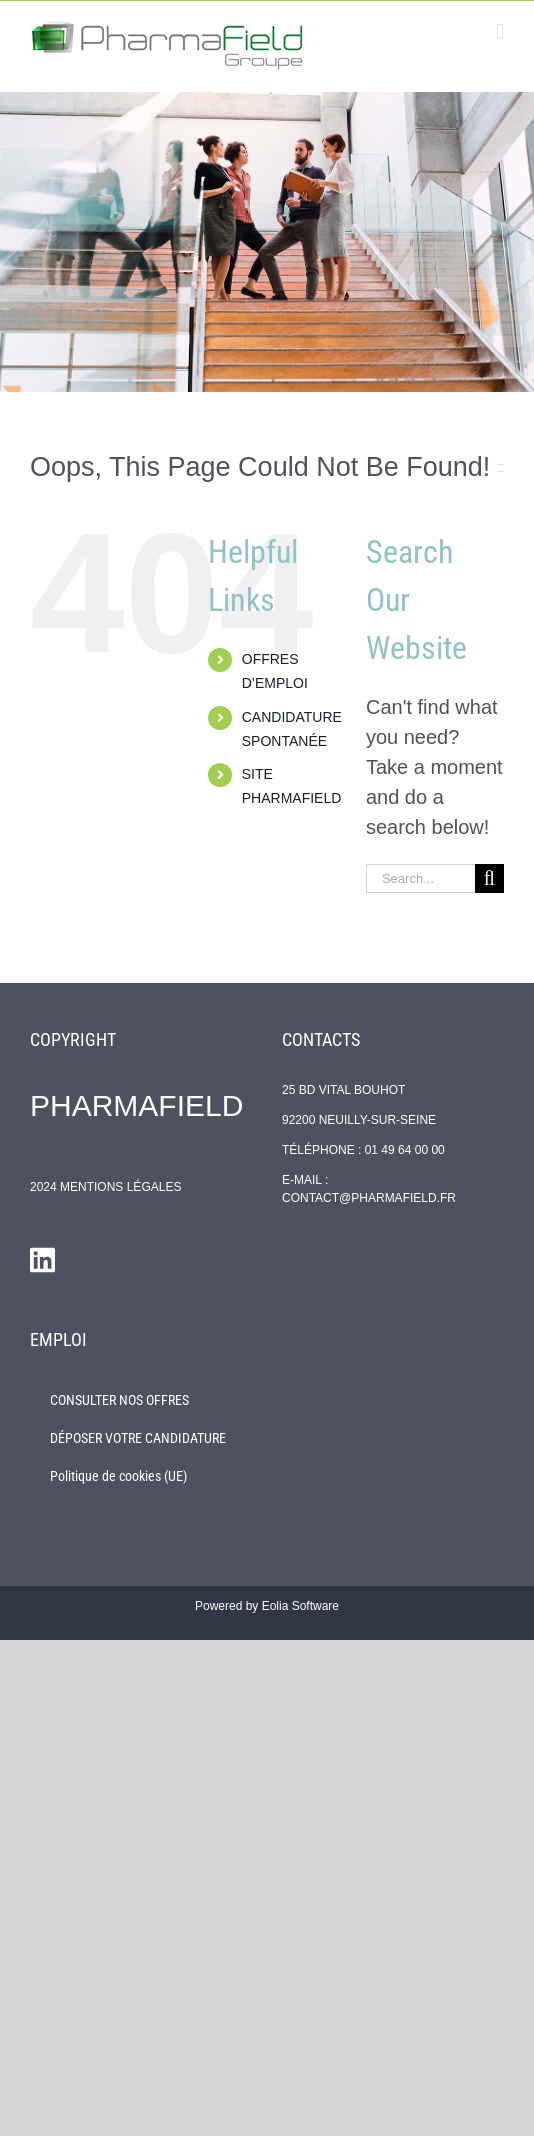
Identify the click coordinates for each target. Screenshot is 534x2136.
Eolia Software (300, 1606)
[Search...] (420, 878)
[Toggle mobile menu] (500, 31)
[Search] (489, 878)
